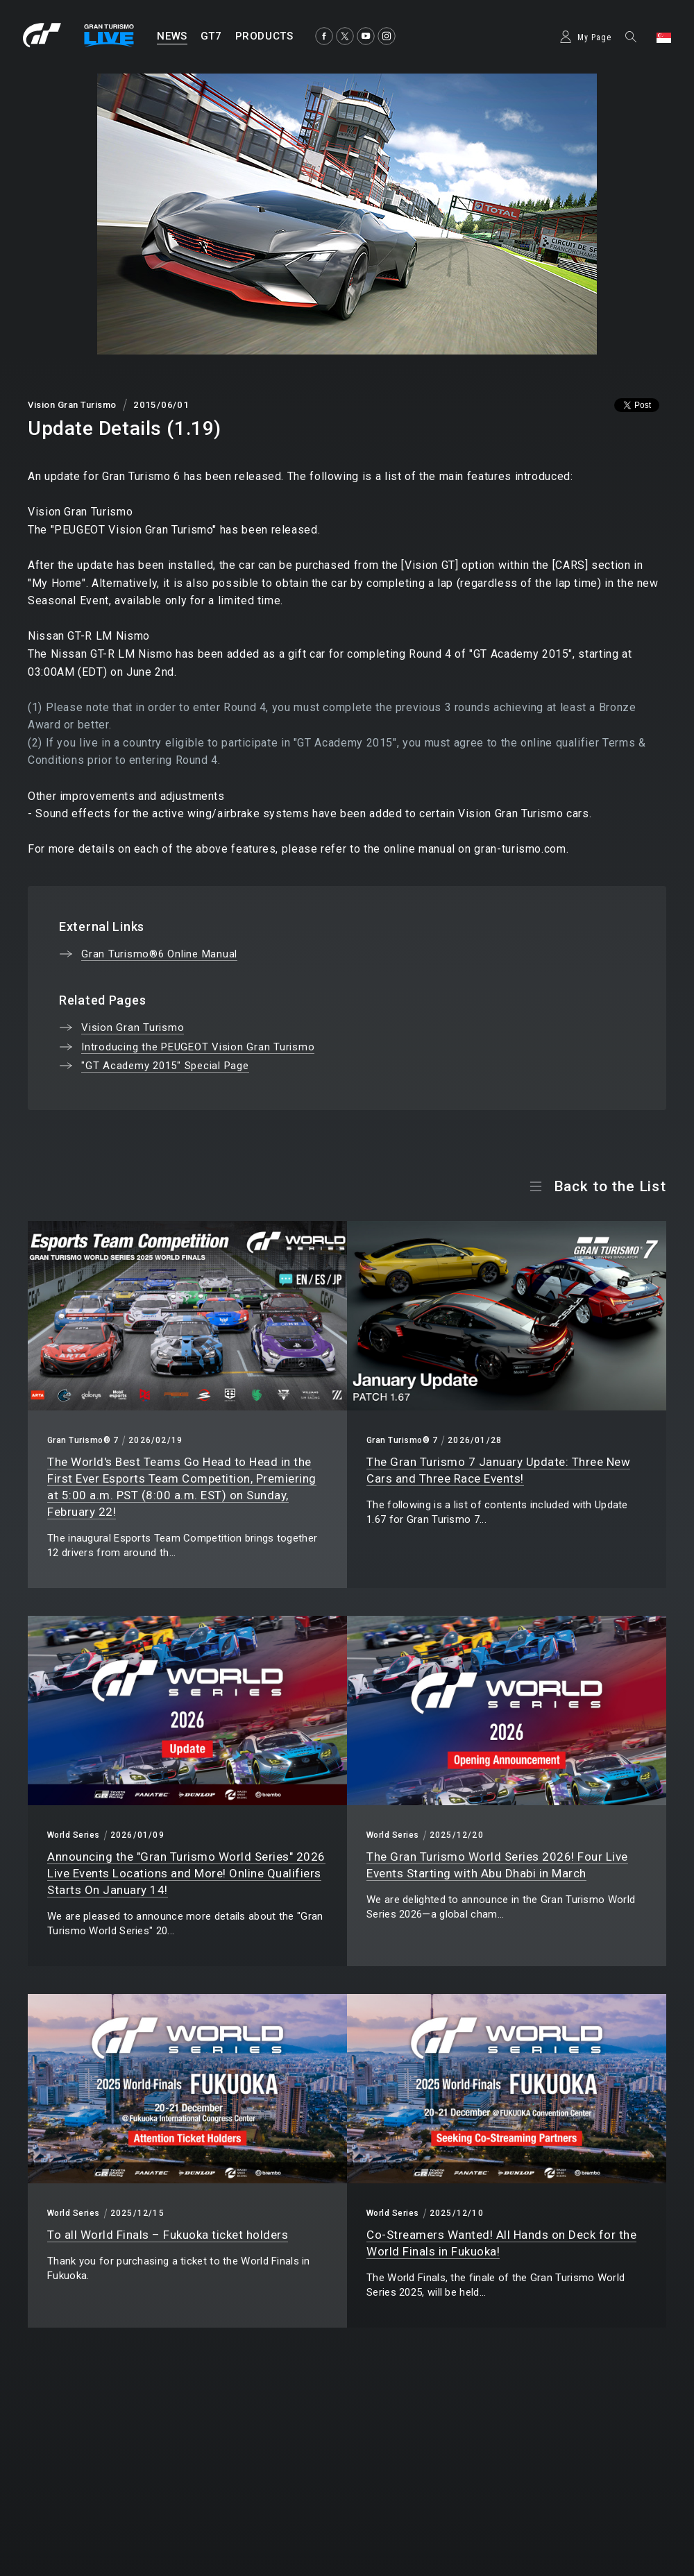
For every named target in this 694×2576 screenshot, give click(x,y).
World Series (73, 1835)
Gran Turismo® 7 (82, 1440)
